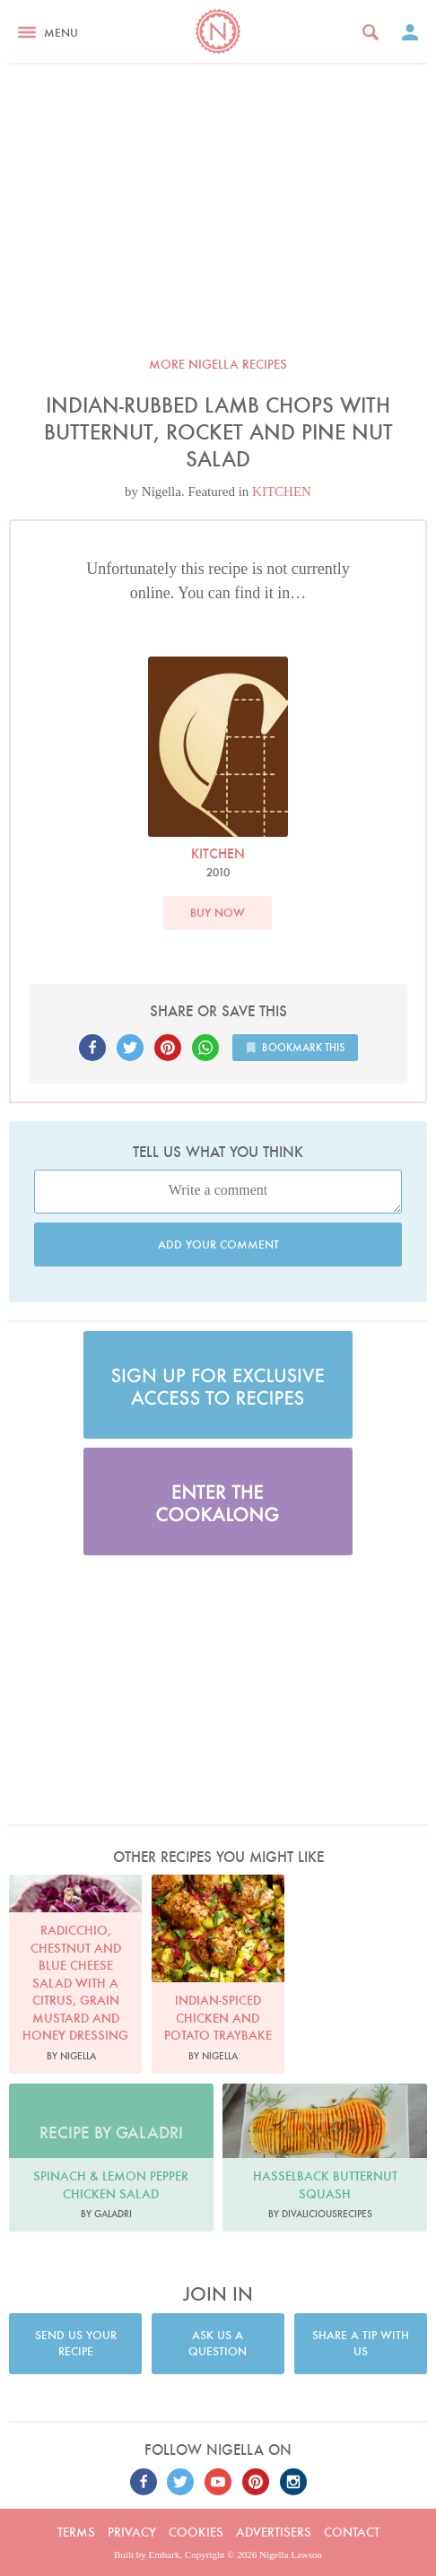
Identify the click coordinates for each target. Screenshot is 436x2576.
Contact (351, 2532)
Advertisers (273, 2532)
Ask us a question (217, 2343)
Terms (76, 2532)
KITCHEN (281, 491)
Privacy (132, 2532)
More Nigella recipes (218, 364)
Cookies (196, 2532)
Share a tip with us (360, 2343)
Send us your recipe (76, 2343)
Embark (164, 2554)
